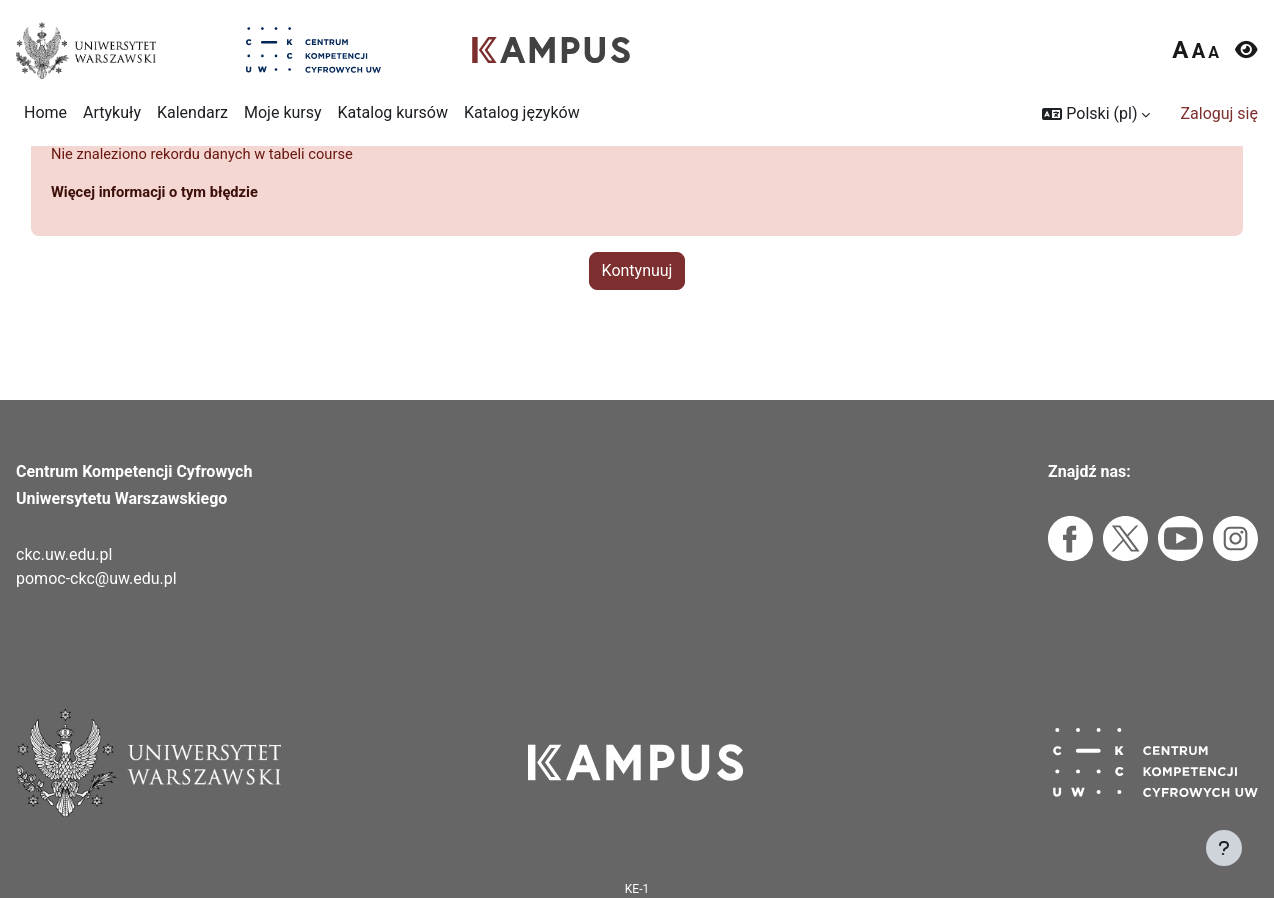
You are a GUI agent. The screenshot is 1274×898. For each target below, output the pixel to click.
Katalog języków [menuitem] (522, 112)
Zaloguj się (1219, 113)
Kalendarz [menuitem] (192, 112)
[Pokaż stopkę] (1224, 848)
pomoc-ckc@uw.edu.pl (96, 578)
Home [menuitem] (45, 112)
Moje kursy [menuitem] (283, 112)
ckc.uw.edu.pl (64, 554)
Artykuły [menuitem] (112, 112)
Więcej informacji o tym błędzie (164, 237)
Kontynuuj (637, 316)
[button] (1096, 114)
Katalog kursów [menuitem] (393, 112)
